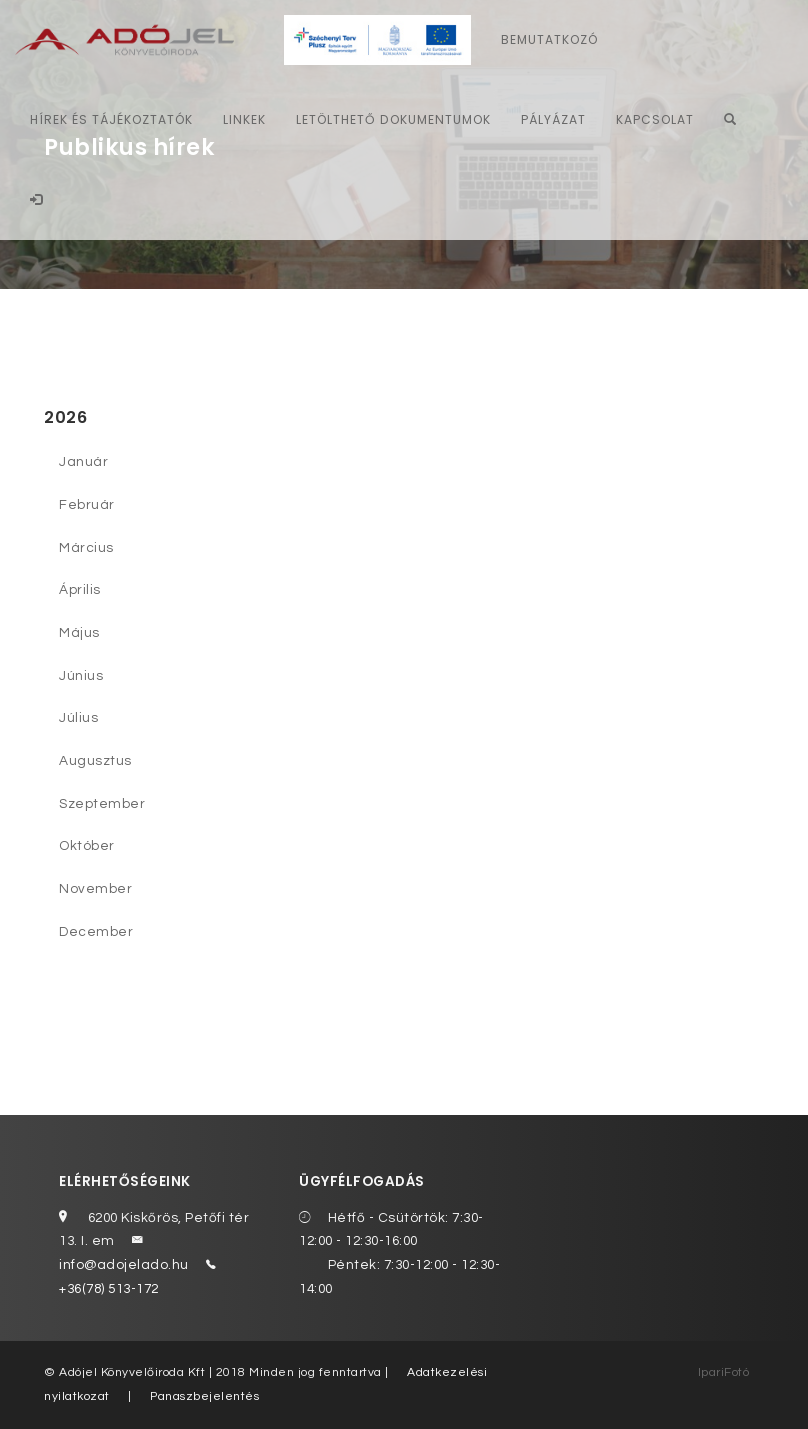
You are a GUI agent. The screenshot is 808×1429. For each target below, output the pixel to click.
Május (79, 633)
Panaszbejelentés (204, 1396)
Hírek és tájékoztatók (111, 119)
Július (78, 718)
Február (87, 505)
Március (86, 548)
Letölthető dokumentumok (393, 119)
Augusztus (95, 761)
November (95, 889)
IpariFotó (724, 1372)
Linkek (244, 119)
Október (87, 846)
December (96, 932)
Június (81, 676)
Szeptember (102, 804)
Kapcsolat (655, 119)
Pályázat (553, 119)
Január (83, 462)
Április (80, 590)
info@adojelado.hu (124, 1265)
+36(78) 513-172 (109, 1289)
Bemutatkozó (549, 39)
